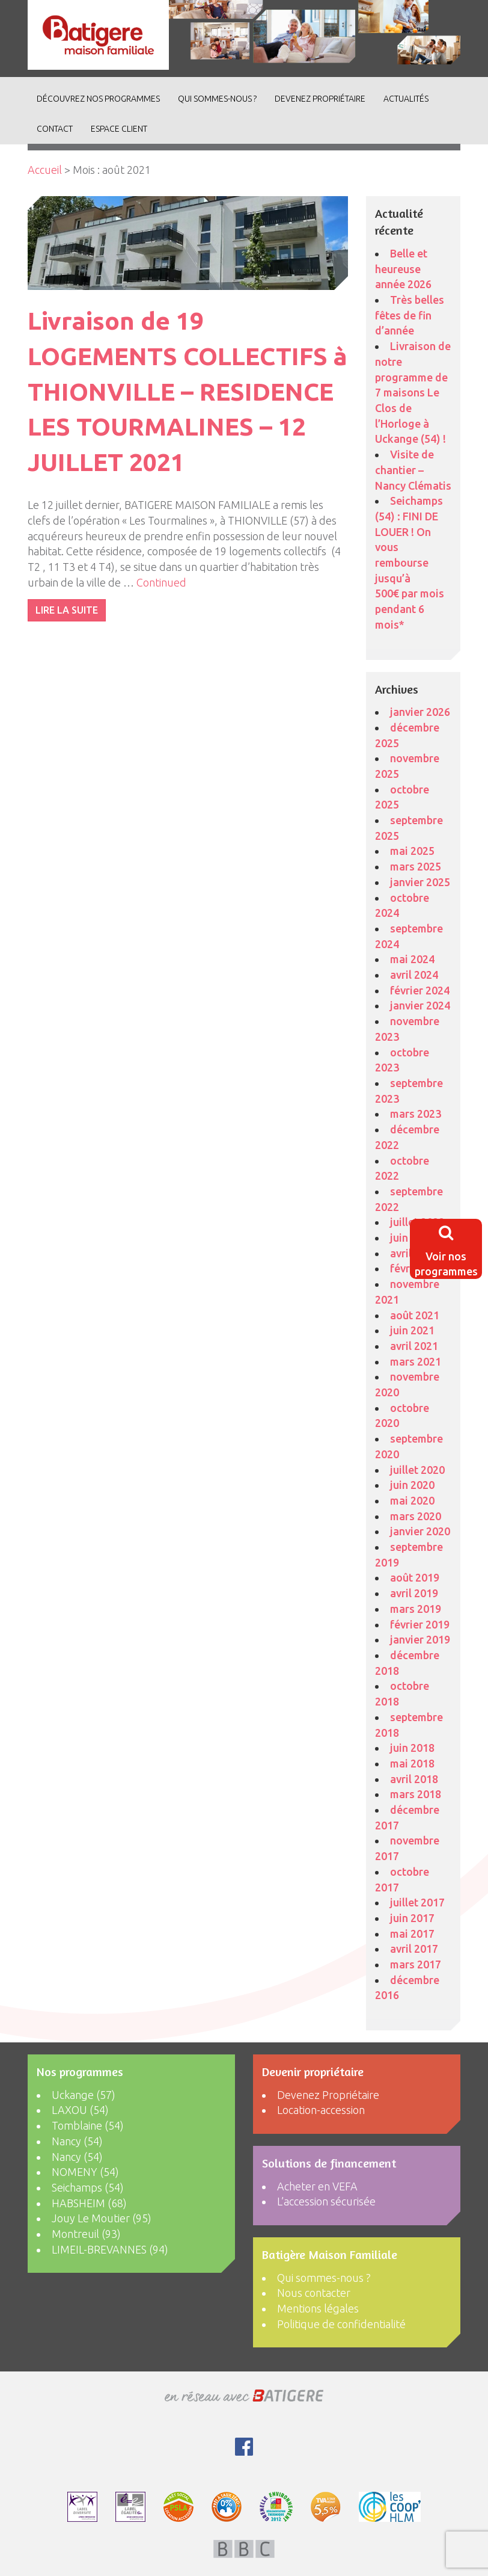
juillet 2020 (417, 1470)
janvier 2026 (420, 712)
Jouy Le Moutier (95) (101, 2218)
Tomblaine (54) (88, 2125)
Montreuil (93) (86, 2234)
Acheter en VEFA (317, 2186)
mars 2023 (415, 1114)
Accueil (45, 170)
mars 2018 (415, 1794)
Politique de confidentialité (341, 2324)
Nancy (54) (77, 2141)
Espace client (119, 129)
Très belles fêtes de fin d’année (409, 315)
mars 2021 (415, 1361)
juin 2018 (412, 1748)
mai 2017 (412, 1933)
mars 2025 (415, 866)
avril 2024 (414, 975)
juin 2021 (412, 1330)
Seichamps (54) (88, 2187)
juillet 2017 (417, 1902)
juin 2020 (412, 1485)
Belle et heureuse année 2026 (403, 268)
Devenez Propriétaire (320, 98)
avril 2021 (414, 1346)
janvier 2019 (420, 1639)
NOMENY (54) (85, 2172)
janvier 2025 (420, 882)
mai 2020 (412, 1500)
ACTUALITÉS (406, 98)
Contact (55, 129)
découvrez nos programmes (98, 98)
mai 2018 (412, 1763)
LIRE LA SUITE (66, 610)
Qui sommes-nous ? (217, 98)
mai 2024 (412, 959)
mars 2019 (415, 1609)
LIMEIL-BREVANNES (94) (110, 2249)
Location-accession (321, 2110)
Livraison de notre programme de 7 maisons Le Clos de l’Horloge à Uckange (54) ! (413, 392)
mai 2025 (412, 851)
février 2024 (420, 990)
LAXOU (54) (80, 2110)
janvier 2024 (420, 1005)
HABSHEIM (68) (89, 2203)
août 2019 (414, 1577)
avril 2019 (414, 1593)
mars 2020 (415, 1516)
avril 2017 (414, 1949)
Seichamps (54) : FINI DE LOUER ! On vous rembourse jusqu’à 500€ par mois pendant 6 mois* (409, 562)
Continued (161, 582)
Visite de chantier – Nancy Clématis (413, 469)
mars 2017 (415, 1964)
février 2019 (420, 1624)
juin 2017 (412, 1918)
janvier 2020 (420, 1531)
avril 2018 (414, 1779)
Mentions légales (318, 2308)
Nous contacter (313, 2293)
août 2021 (414, 1315)
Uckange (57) (83, 2095)
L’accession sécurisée (326, 2201)
